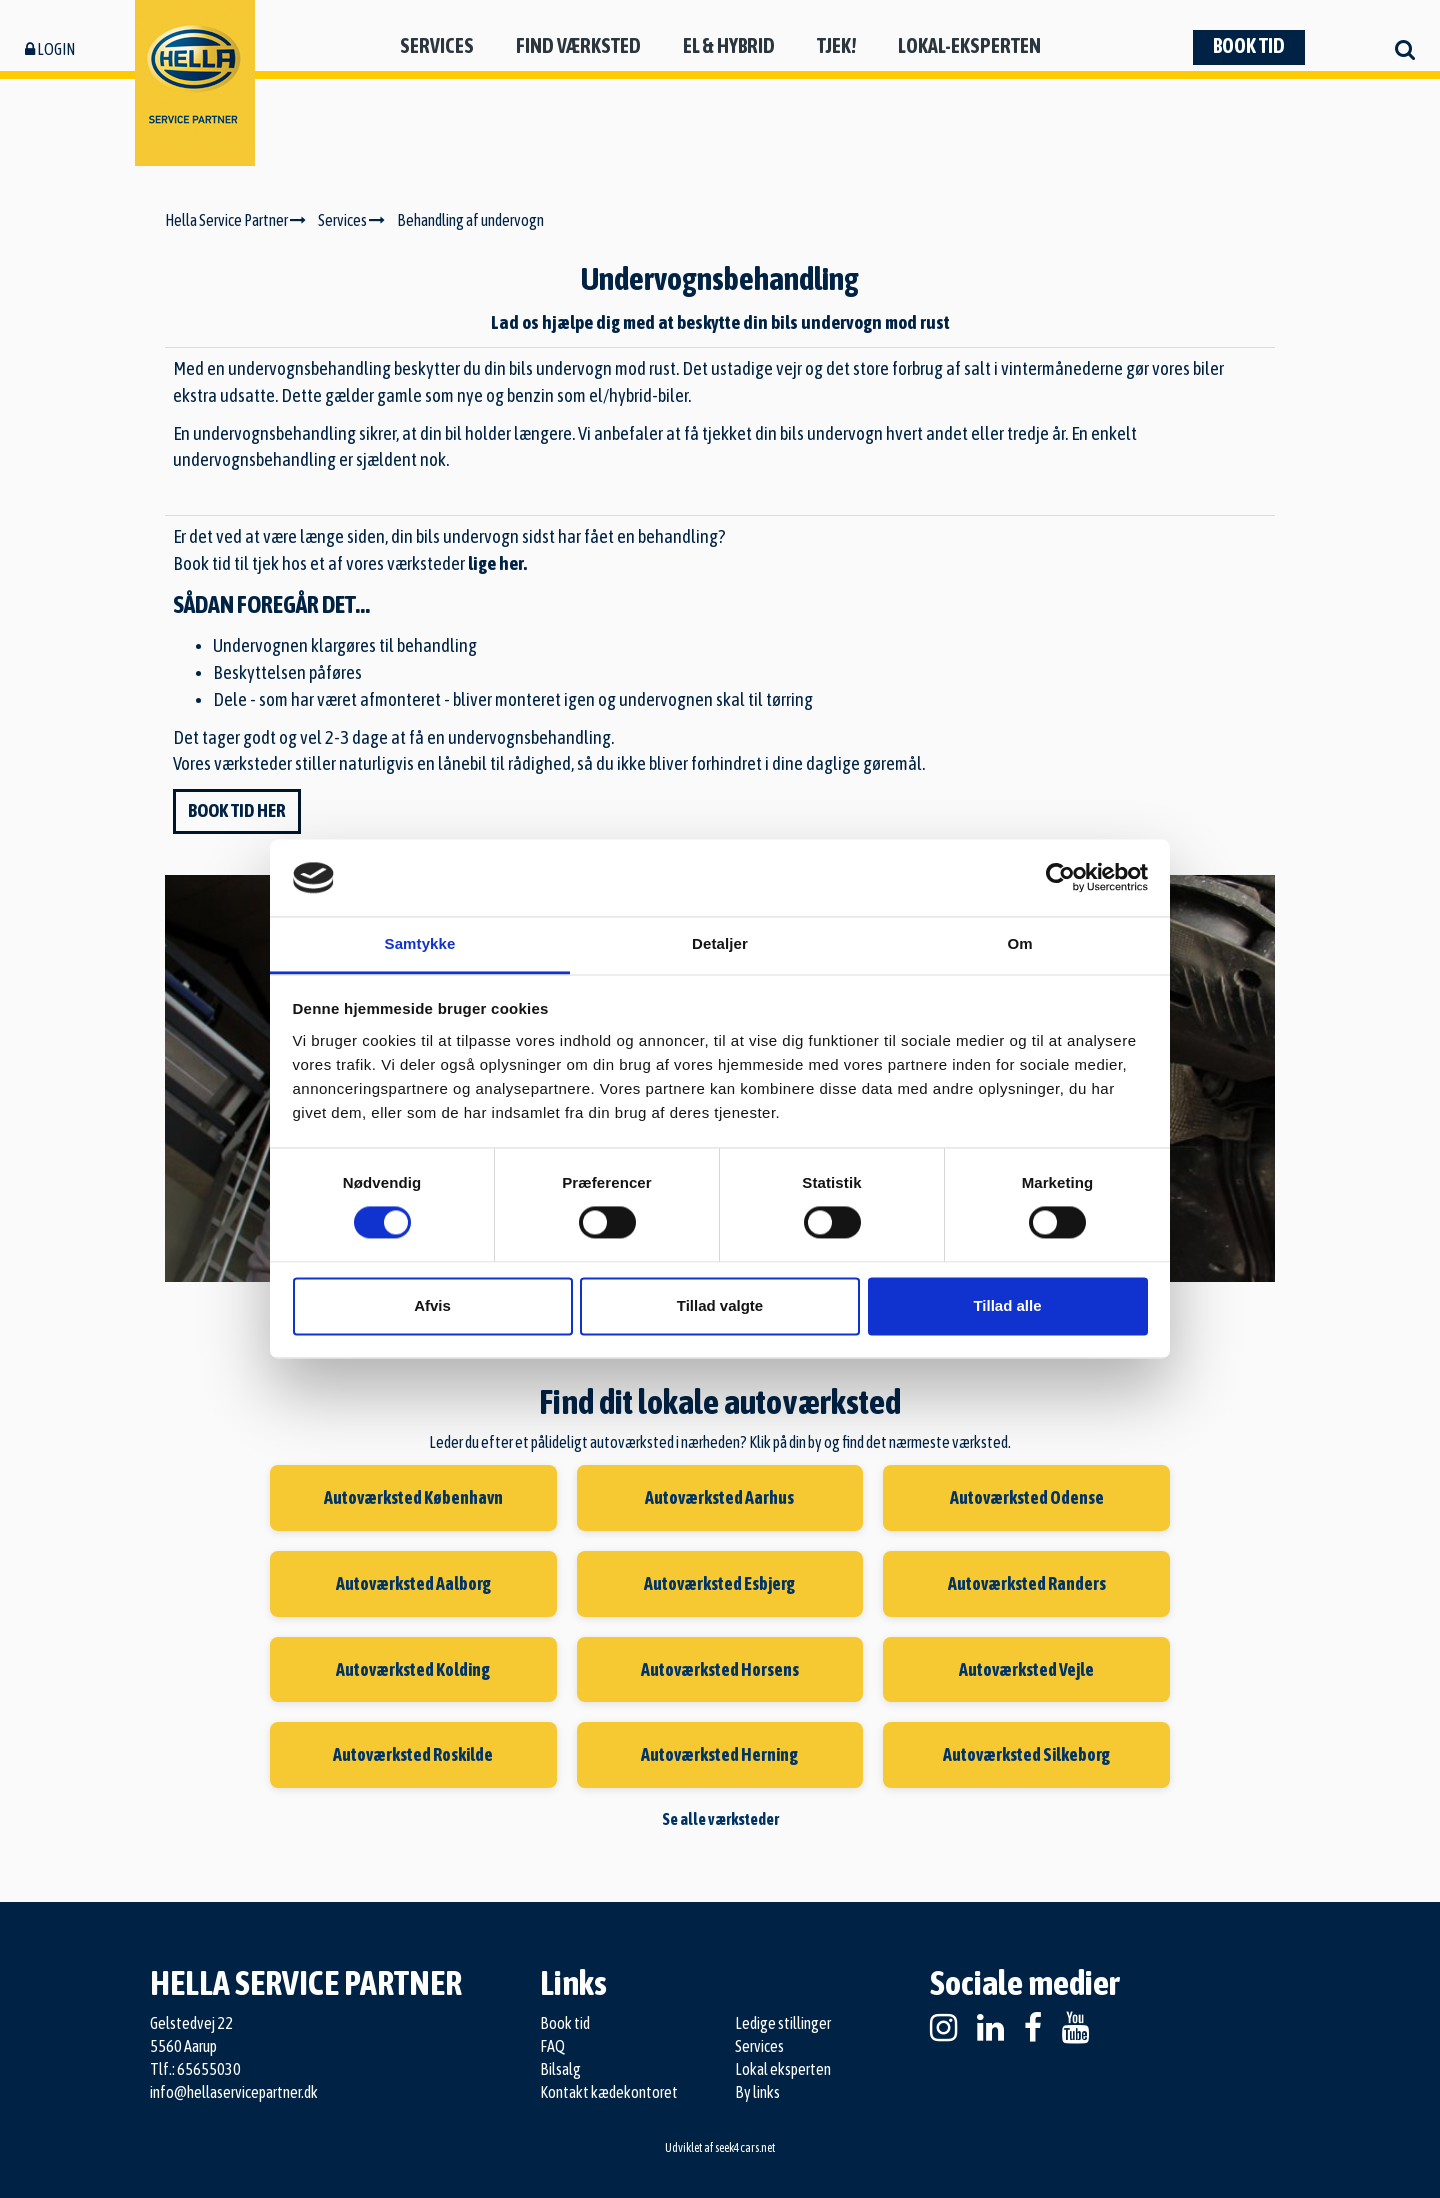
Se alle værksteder (720, 1819)
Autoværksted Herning (719, 1754)
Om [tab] (1019, 943)
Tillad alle (1007, 1305)
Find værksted (578, 45)
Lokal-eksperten (969, 45)
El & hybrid (729, 45)
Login (50, 49)
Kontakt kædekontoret (609, 2092)
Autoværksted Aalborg (413, 1583)
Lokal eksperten (783, 2069)
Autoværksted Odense (1027, 1497)
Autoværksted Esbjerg (719, 1583)
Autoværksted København (413, 1497)
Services (437, 45)
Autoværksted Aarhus (719, 1497)
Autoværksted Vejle (1026, 1669)
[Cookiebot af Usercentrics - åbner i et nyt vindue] (1060, 878)
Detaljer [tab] (720, 943)
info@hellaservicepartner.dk (234, 2092)
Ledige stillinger (783, 2023)
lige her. (497, 563)
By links (757, 2092)
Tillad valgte (720, 1305)
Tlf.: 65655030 (195, 2069)
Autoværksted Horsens (720, 1669)
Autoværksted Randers (1027, 1583)
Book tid (1249, 45)
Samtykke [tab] (420, 943)
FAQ (552, 2046)
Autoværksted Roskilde (413, 1754)
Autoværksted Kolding (413, 1669)
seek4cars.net (745, 2148)
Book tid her (237, 810)
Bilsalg (560, 2069)
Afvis (432, 1305)
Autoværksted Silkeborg (1026, 1754)
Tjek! (836, 45)
